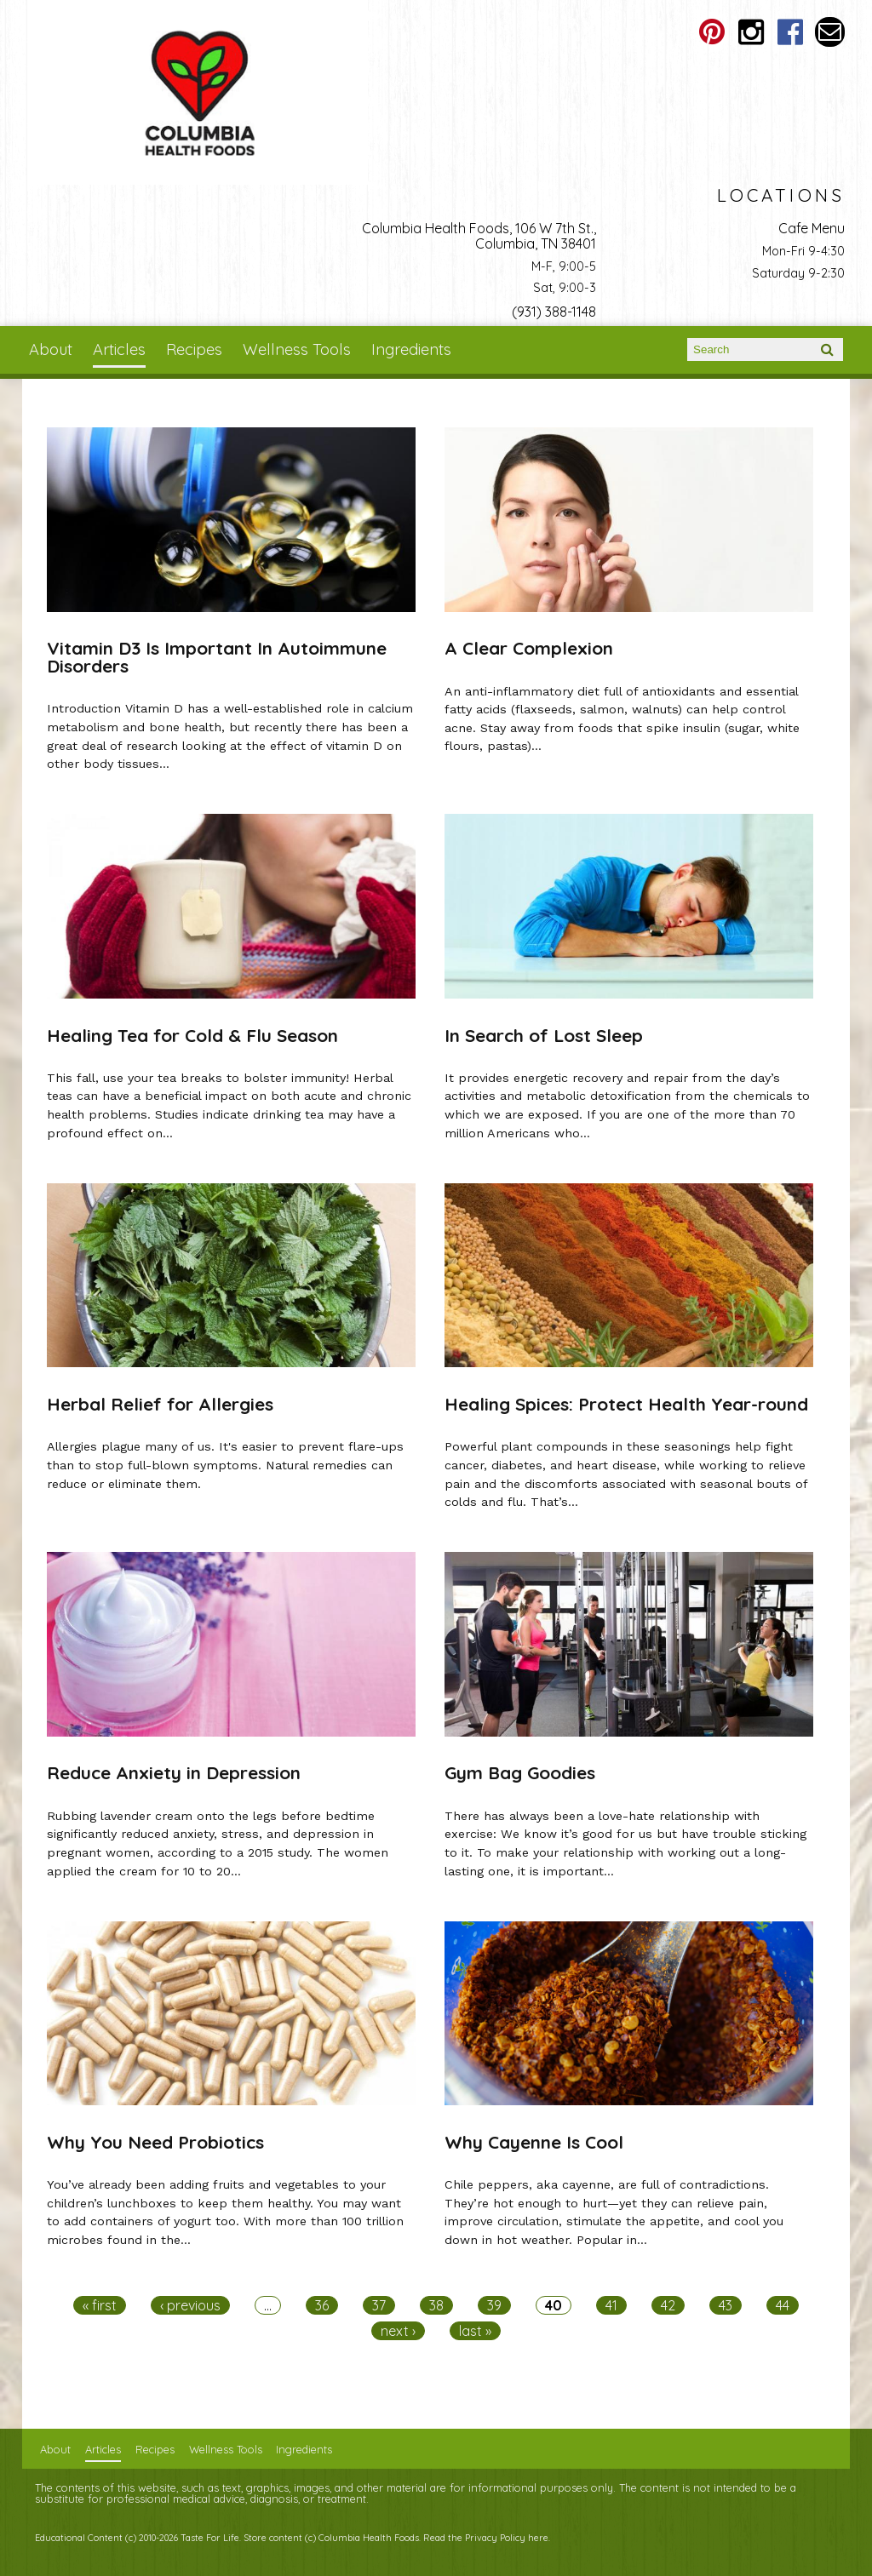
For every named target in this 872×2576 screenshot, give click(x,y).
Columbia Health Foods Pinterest (712, 32)
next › (398, 2330)
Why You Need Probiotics (155, 2142)
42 (668, 2305)
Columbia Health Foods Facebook (791, 32)
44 (782, 2305)
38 (436, 2305)
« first (100, 2305)
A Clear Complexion (529, 648)
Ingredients (411, 349)
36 (322, 2305)
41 (611, 2305)
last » (475, 2330)
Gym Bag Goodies (520, 1772)
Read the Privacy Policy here (485, 2538)
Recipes (194, 349)
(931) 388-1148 (554, 311)
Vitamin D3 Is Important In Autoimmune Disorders (217, 657)
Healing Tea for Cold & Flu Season (192, 1035)
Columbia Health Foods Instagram (751, 32)
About (50, 349)
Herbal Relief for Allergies (160, 1404)
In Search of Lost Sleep (544, 1035)
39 (494, 2305)
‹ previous (190, 2305)
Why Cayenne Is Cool (534, 2142)
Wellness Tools (297, 349)
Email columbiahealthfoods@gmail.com (830, 32)
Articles (119, 349)
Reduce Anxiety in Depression (174, 1772)
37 (379, 2305)
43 (725, 2305)
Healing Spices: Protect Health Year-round (626, 1404)
